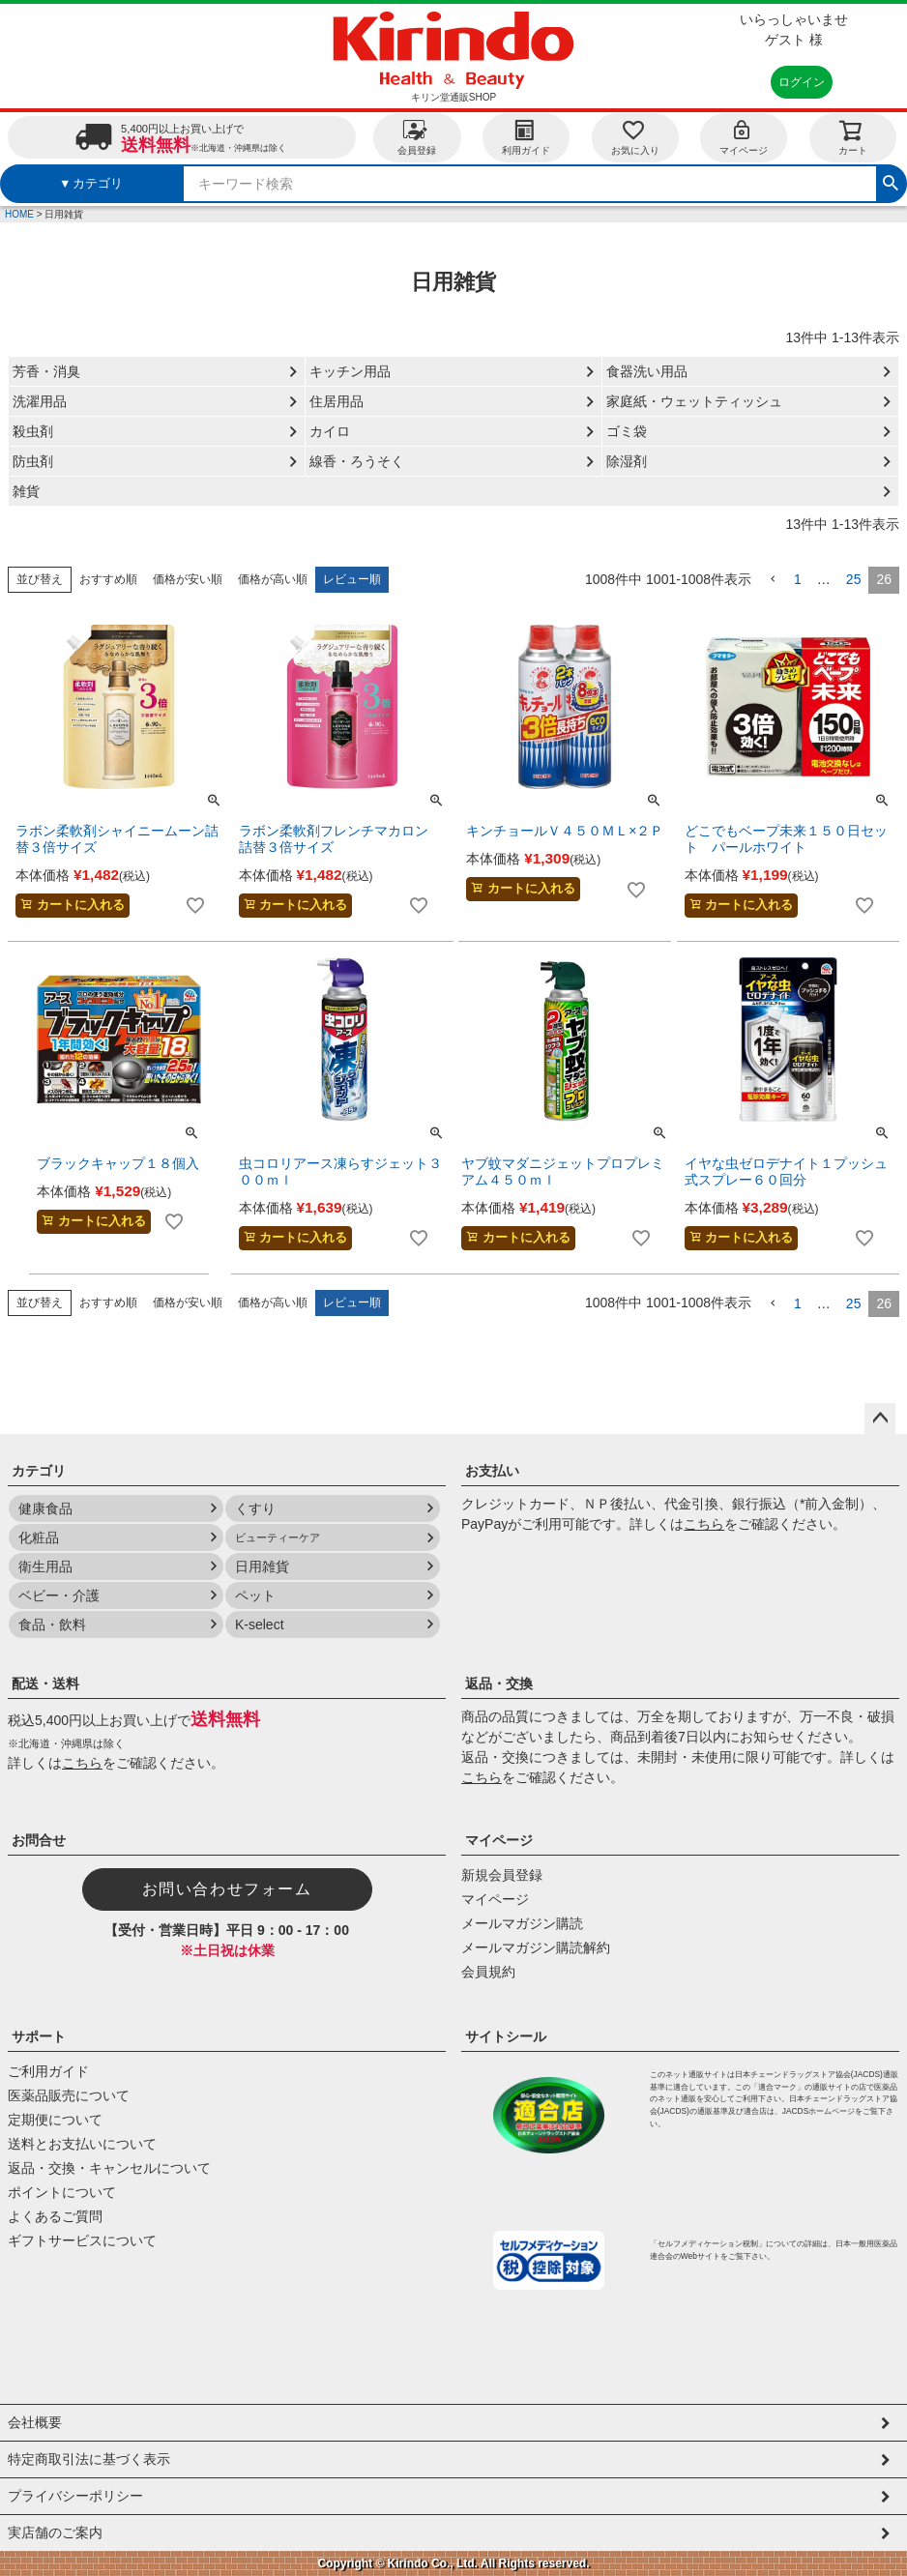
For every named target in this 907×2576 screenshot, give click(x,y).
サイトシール (505, 2036)
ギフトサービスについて (82, 2240)
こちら (704, 1524)
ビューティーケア (277, 1537)
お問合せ (39, 1840)
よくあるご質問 (55, 2216)
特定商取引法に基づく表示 (89, 2459)
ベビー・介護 (59, 1595)
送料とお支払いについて (82, 2144)
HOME (19, 214)
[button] (772, 580)
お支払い (492, 1470)
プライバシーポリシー (75, 2495)
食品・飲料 (52, 1624)
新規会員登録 (501, 1875)
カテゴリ (39, 1470)
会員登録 (416, 137)
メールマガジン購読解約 (535, 1947)
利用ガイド (526, 137)
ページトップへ (879, 1418)
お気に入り (635, 137)
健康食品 (45, 1508)
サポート (39, 2036)
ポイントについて (62, 2192)
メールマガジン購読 (522, 1923)
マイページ (743, 137)
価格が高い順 (272, 579)
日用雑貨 (262, 1566)
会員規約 (488, 1971)
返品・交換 (499, 1683)
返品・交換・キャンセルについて (109, 2168)
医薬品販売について (69, 2095)
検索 (890, 180)
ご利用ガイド (48, 2071)
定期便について (55, 2119)
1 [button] (798, 579)
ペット (255, 1595)
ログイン (801, 82)
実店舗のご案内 (55, 2532)
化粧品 (38, 1537)
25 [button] (854, 579)
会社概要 (35, 2422)
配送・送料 (45, 1683)
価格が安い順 (187, 579)
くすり (255, 1508)
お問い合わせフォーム (227, 1889)
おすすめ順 (108, 579)
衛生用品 (45, 1566)
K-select (259, 1624)
